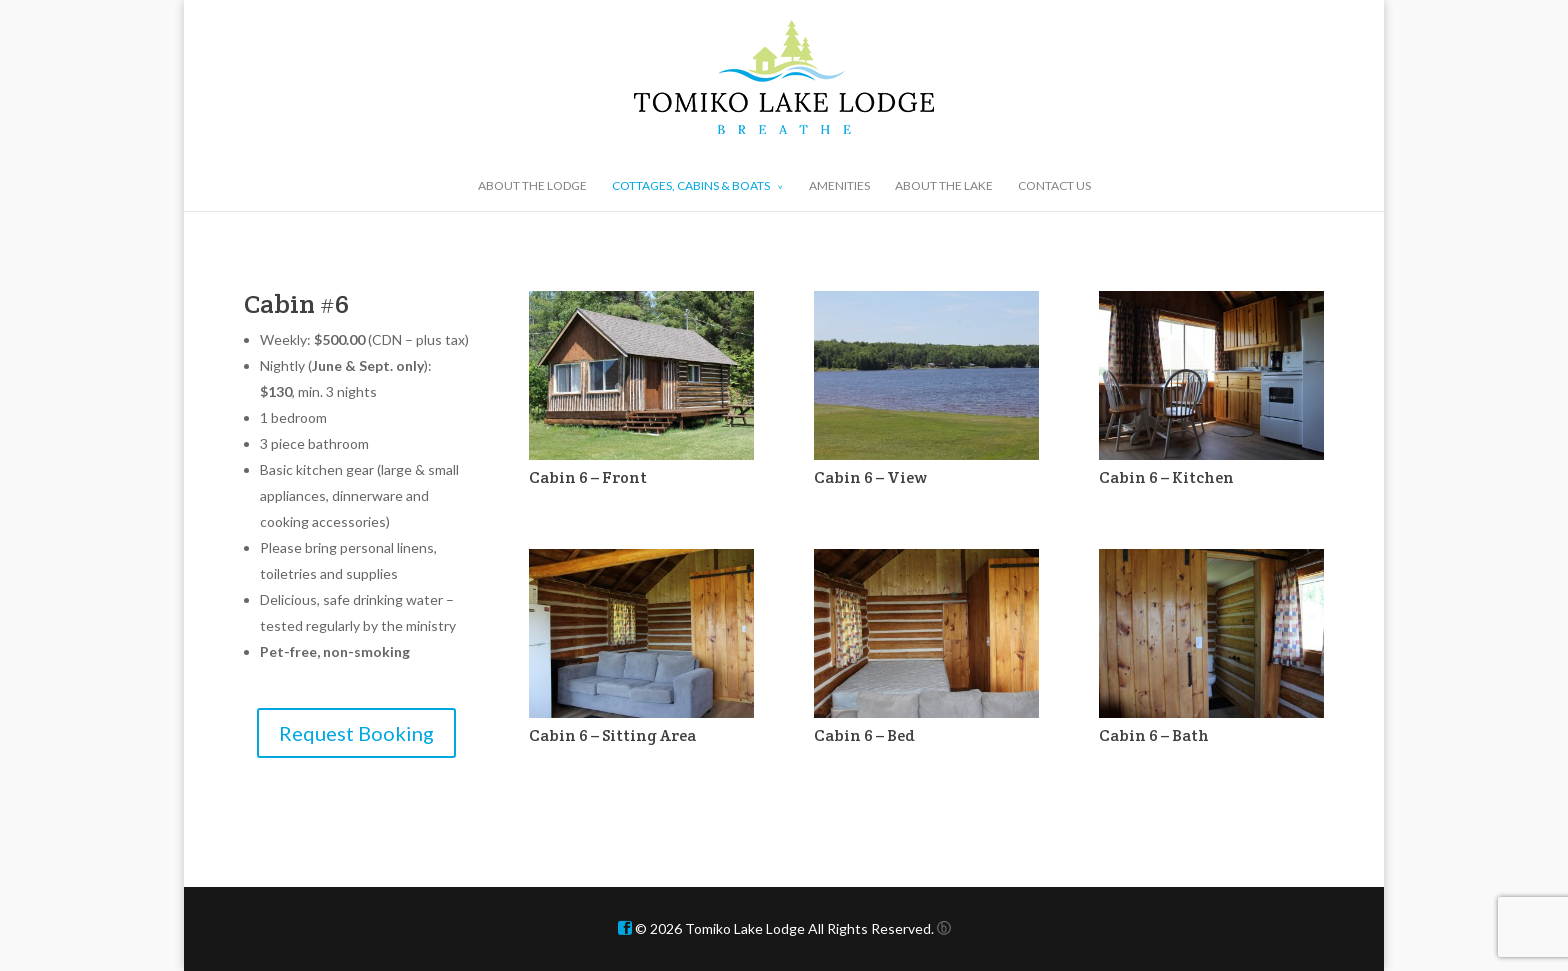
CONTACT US (1054, 185)
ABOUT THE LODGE (532, 185)
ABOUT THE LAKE (944, 185)
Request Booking (356, 733)
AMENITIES (839, 185)
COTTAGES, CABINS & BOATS (691, 185)
